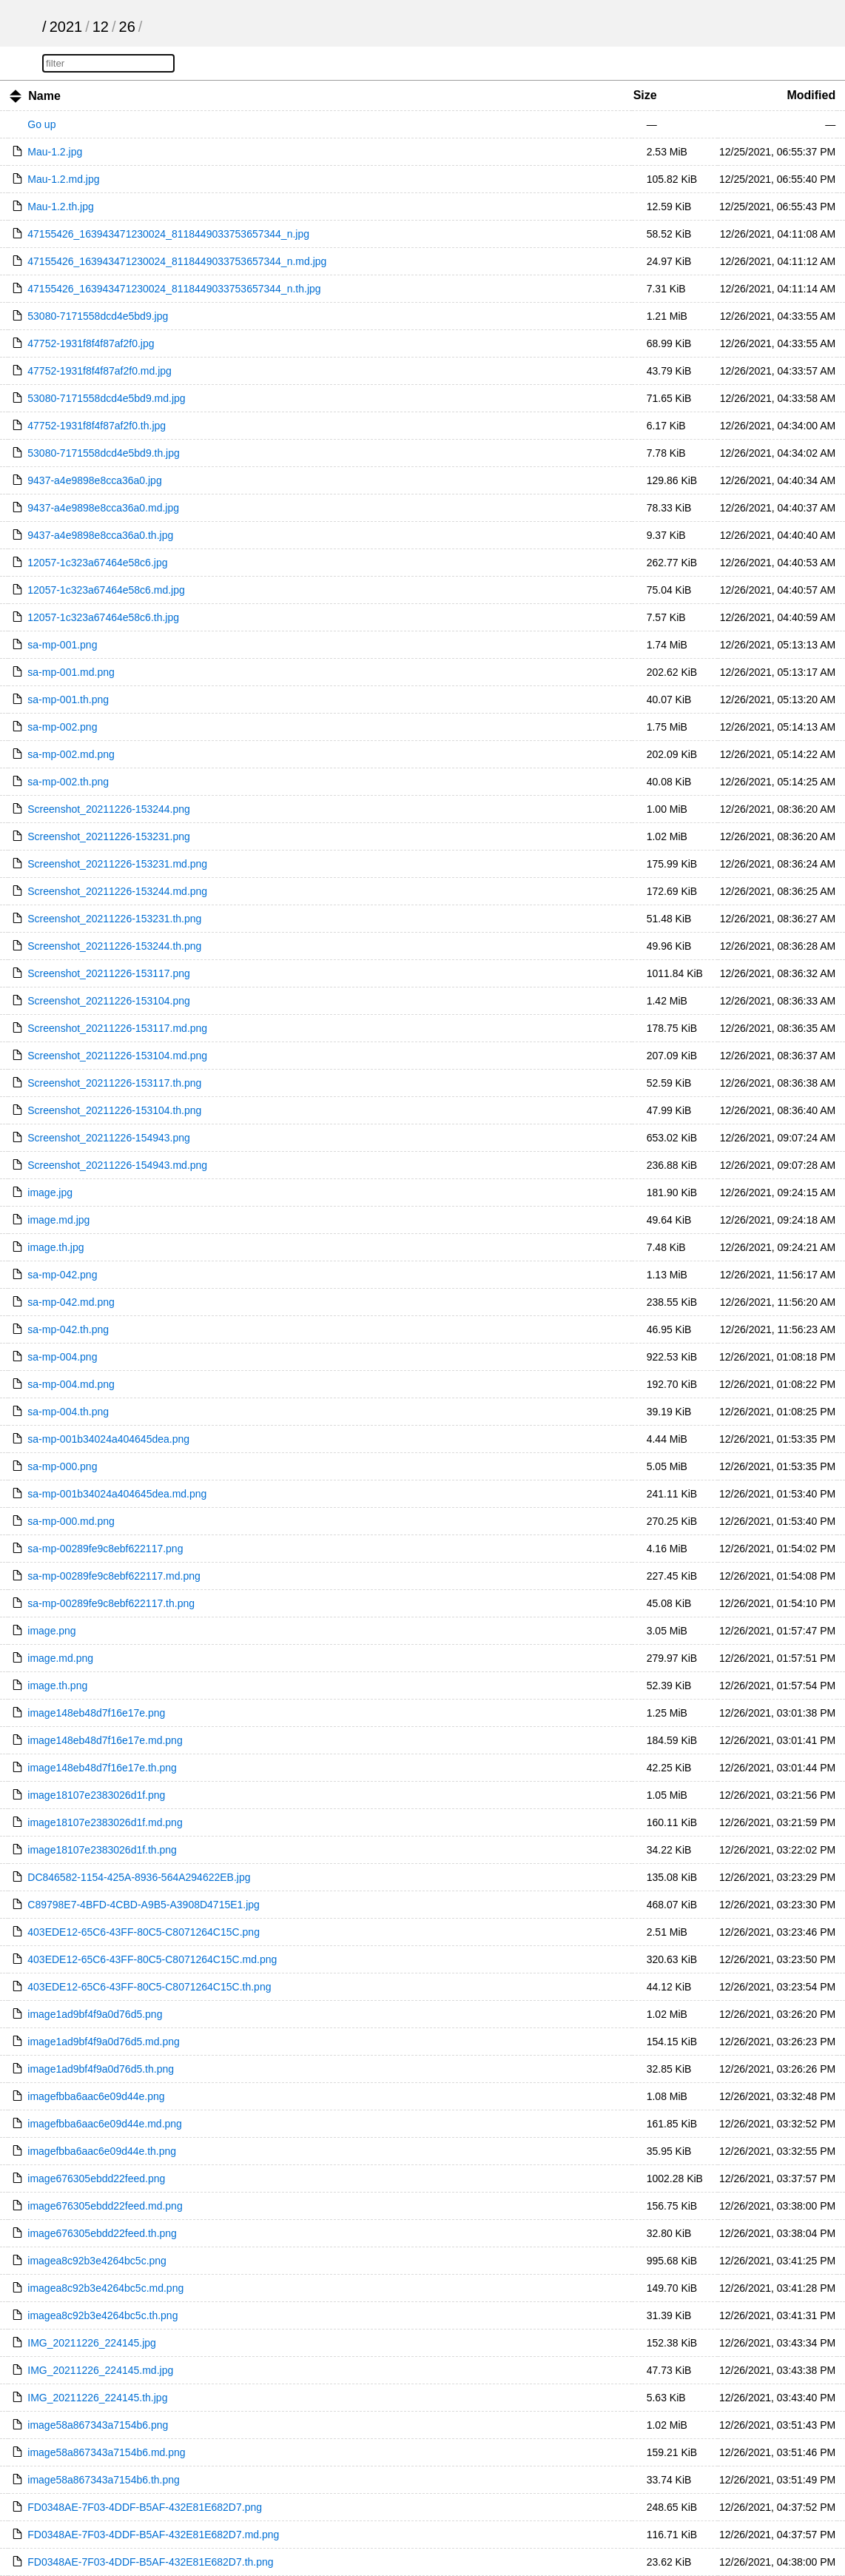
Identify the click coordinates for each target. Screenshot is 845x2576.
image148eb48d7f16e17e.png (96, 1713)
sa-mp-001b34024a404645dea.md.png (116, 1494)
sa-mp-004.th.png (68, 1412)
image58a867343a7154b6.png (97, 2425)
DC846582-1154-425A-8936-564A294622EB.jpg (138, 1877)
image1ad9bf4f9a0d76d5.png (94, 2014)
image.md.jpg (58, 1220)
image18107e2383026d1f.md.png (104, 1822)
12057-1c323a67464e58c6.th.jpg (103, 617)
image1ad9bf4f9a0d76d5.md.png (103, 2041)
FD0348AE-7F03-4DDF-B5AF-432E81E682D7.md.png (153, 2534)
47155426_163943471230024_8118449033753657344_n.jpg (168, 234)
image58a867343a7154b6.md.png (106, 2452)
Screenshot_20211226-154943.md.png (117, 1165)
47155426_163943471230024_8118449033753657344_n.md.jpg (176, 261)
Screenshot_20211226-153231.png (108, 836)
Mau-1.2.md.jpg (63, 179)
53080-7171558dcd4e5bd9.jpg (97, 316)
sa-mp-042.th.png (68, 1329)
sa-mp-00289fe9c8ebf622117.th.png (111, 1603)
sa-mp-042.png (62, 1275)
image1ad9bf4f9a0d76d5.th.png (100, 2069)
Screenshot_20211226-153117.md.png (117, 1028)
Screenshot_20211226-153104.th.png (114, 1110)
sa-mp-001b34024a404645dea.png (108, 1439)
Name (44, 96)
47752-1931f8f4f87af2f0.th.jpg (96, 426)
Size (645, 95)
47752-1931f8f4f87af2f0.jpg (90, 343)
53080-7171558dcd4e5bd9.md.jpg (106, 398)
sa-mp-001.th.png (68, 699)
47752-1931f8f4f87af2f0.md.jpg (99, 371)
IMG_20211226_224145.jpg (91, 2343)
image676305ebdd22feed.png (96, 2178)
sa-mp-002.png (62, 727)
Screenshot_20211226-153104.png (108, 1001)
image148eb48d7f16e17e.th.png (102, 1768)
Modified (811, 95)
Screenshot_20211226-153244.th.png (114, 946)
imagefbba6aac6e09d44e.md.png (104, 2124)
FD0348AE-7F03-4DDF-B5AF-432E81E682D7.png (144, 2507)
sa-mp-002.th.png (68, 782)
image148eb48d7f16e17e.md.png (104, 1740)
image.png (51, 1631)
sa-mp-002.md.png (71, 754)
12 (100, 27)
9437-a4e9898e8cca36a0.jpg (94, 480)
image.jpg (50, 1192)
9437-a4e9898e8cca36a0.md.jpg (103, 508)
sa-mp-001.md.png (71, 672)
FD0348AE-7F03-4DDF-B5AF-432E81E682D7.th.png (150, 2562)
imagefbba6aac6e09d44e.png (95, 2096)
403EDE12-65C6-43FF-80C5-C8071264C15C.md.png (152, 1959)
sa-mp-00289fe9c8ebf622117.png (105, 1548)
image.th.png (57, 1685)
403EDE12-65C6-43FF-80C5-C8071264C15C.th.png (149, 1987)
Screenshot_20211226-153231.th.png (114, 919)
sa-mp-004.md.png (71, 1384)
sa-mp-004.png (62, 1357)
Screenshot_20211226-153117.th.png (114, 1083)
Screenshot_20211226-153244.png (108, 809)
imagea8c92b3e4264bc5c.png (96, 2261)
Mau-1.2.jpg (54, 152)
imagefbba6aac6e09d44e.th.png (101, 2151)
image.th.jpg (55, 1247)
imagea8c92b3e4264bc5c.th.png (102, 2315)
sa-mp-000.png (62, 1466)
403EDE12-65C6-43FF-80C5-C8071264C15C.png (143, 1932)
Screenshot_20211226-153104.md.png (117, 1055)
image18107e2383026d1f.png (96, 1795)
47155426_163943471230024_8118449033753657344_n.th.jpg (173, 289)
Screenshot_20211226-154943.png (108, 1138)
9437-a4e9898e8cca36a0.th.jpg (100, 535)
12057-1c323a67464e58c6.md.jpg (106, 590)
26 (127, 27)
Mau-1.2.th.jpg (60, 206)
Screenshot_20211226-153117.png (108, 973)
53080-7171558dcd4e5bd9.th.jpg (103, 453)
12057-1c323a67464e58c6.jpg (97, 562)
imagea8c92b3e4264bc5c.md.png (105, 2288)
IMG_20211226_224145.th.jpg (97, 2398)
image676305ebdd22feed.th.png (102, 2233)
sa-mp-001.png (62, 645)
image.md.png (60, 1658)
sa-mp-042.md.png (71, 1302)
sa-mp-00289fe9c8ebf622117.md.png (114, 1576)
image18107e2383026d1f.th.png (102, 1850)
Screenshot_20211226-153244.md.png (117, 891)
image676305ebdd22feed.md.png (104, 2206)
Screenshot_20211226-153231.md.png (117, 864)
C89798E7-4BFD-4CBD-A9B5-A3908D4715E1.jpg (143, 1905)
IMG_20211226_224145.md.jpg (100, 2370)
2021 (66, 27)
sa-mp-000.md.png (71, 1521)
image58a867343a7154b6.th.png (103, 2480)
